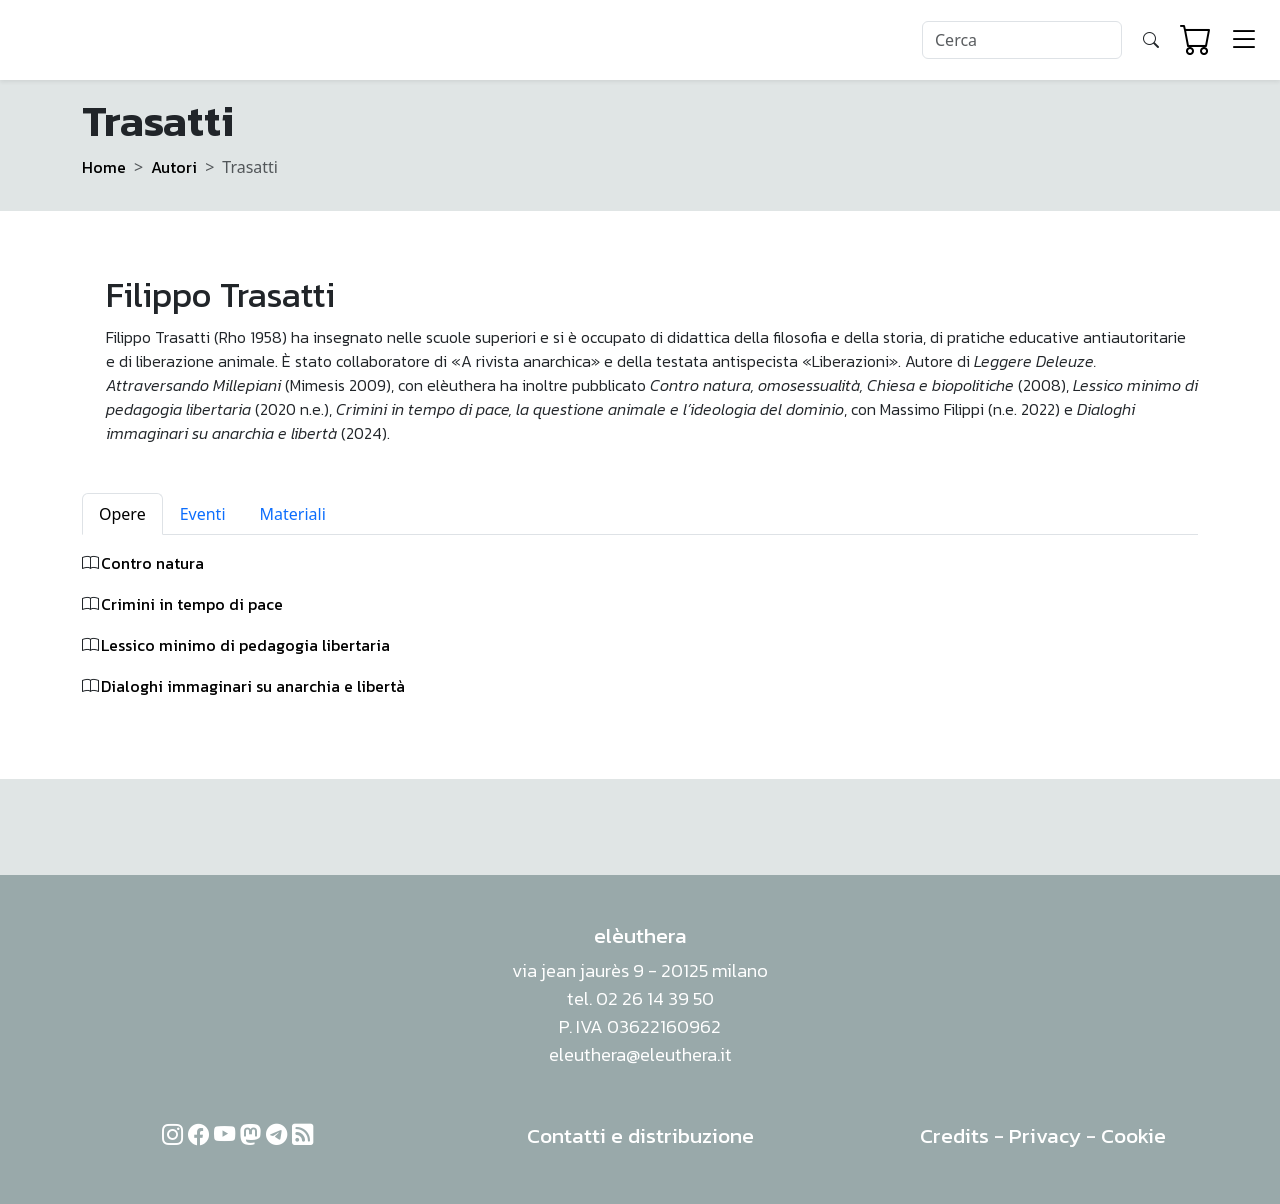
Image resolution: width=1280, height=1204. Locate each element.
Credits (954, 1135)
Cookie (1133, 1135)
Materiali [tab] (293, 514)
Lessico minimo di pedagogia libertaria (245, 645)
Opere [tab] (122, 514)
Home (104, 167)
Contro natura (152, 563)
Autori (174, 167)
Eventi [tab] (203, 514)
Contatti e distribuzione (640, 1135)
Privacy (1045, 1135)
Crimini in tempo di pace (192, 604)
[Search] (1022, 40)
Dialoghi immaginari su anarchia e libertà (253, 686)
